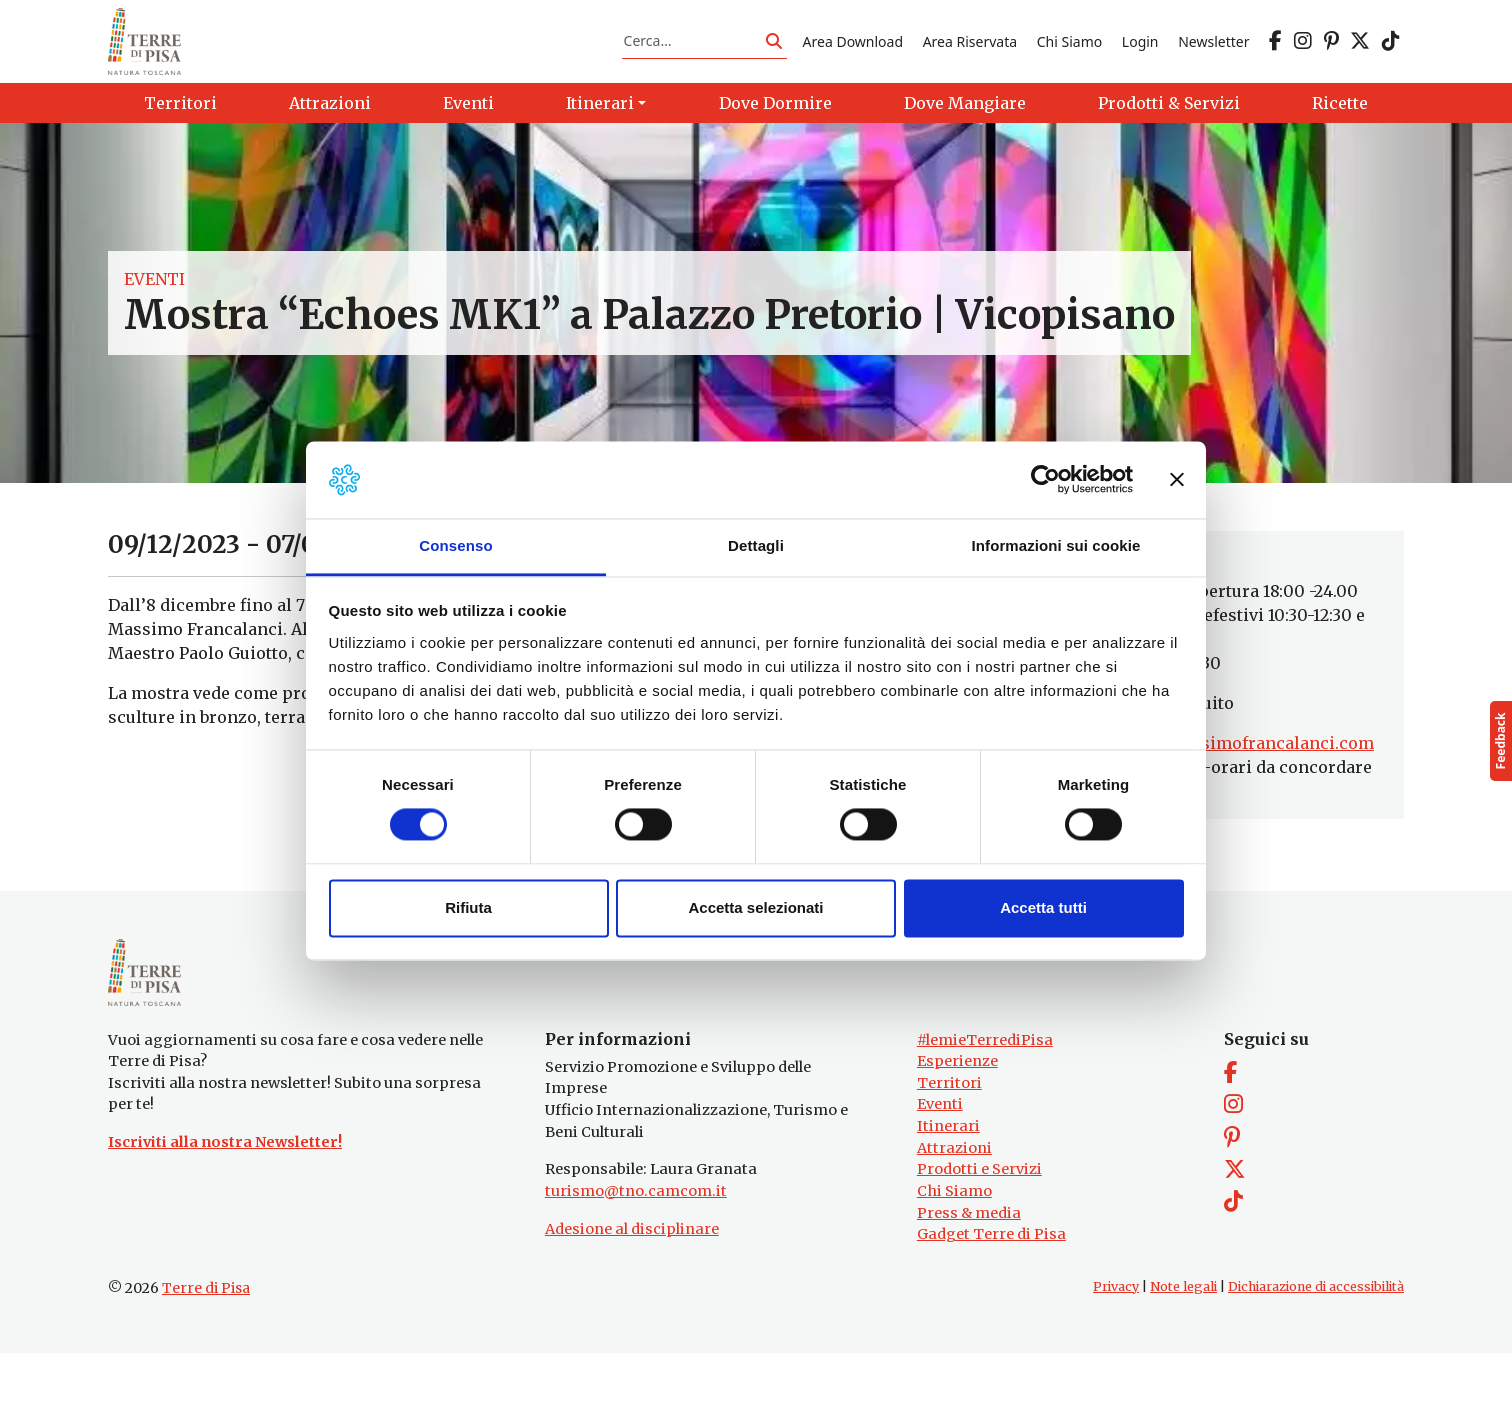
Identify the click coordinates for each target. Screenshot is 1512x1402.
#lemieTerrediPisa (985, 1089)
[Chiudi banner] (1177, 480)
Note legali (1183, 1335)
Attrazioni (954, 1197)
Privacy (1116, 1335)
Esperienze (957, 1111)
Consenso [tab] (455, 545)
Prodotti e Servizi (979, 1219)
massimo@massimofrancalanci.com (1225, 768)
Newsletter (1213, 53)
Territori (949, 1132)
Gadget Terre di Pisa (991, 1284)
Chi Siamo (1069, 53)
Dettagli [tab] (756, 545)
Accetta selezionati (755, 907)
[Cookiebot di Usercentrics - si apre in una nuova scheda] (1045, 480)
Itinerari (948, 1175)
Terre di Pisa (206, 1337)
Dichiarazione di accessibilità (1316, 1335)
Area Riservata (970, 53)
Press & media (969, 1262)
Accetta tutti (1043, 907)
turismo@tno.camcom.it (636, 1240)
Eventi (154, 304)
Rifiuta (468, 907)
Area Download (853, 53)
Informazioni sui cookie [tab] (1056, 545)
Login (1140, 53)
